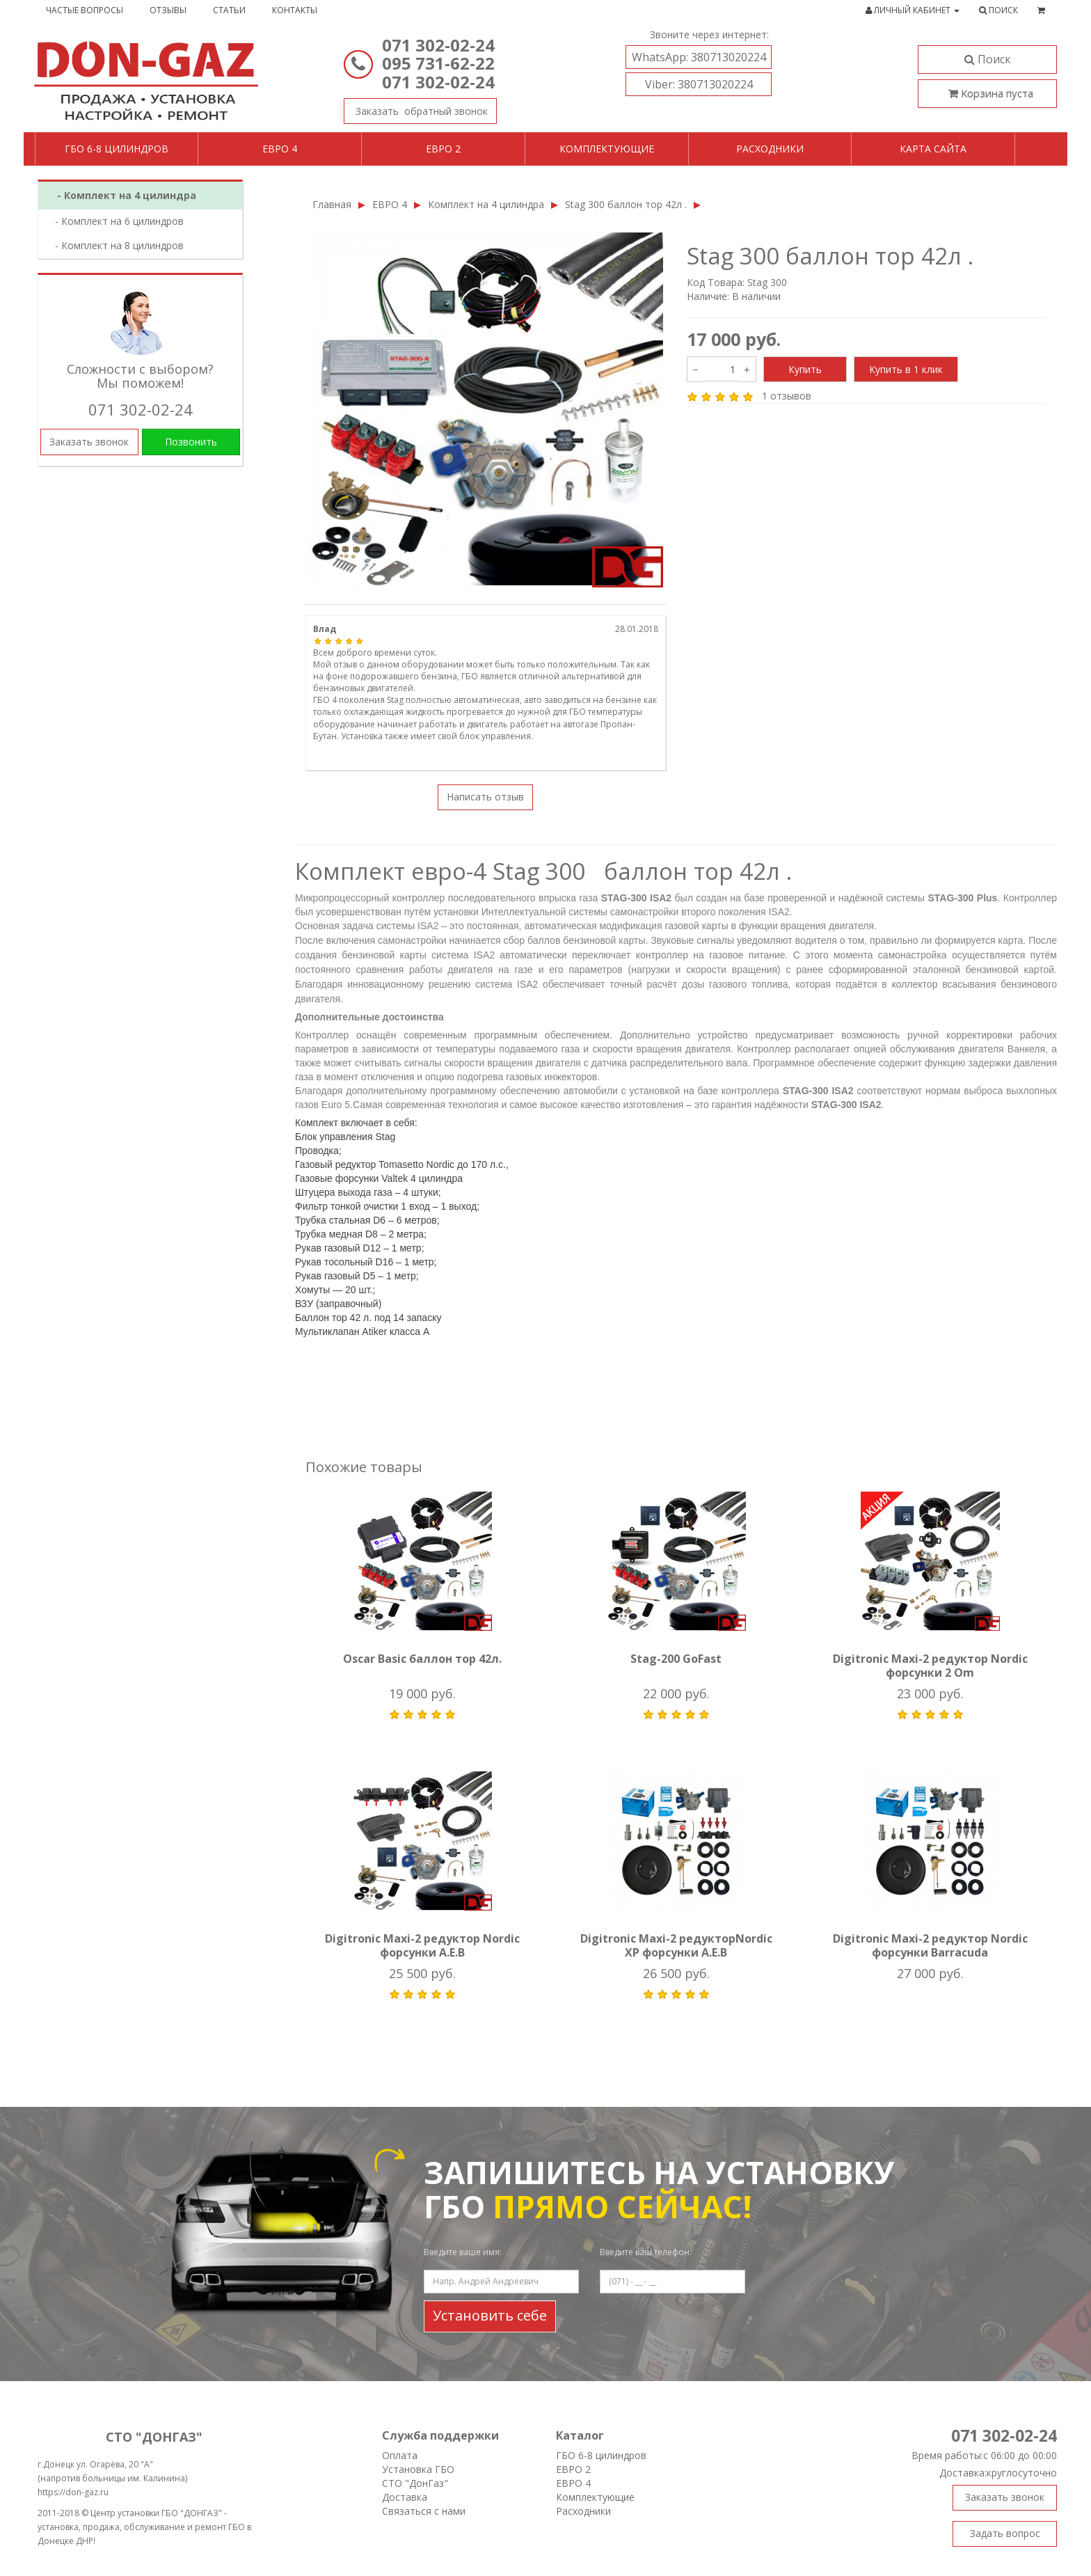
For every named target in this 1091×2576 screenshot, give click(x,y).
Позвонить (191, 441)
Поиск (987, 59)
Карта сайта (933, 148)
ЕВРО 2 (573, 2469)
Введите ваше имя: (463, 2252)
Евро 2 (443, 148)
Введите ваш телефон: (646, 2252)
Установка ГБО (418, 2469)
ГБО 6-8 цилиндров (116, 148)
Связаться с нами (423, 2511)
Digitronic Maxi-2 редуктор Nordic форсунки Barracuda (930, 1945)
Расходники (770, 148)
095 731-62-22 (438, 63)
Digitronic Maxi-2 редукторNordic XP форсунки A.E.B (676, 1945)
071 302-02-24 (438, 44)
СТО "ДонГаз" (415, 2483)
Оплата (399, 2455)
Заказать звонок (416, 108)
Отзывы (168, 10)
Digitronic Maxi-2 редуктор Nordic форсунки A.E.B (422, 1945)
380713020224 (699, 57)
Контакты (294, 10)
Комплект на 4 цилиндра (486, 204)
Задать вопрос (1005, 2533)
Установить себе (490, 2315)
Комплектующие (606, 148)
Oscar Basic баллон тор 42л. (422, 1658)
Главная (331, 204)
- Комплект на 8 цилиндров (115, 245)
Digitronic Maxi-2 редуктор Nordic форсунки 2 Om (930, 1665)
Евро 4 (279, 148)
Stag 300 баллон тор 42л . (626, 204)
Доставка (404, 2497)
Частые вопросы (84, 10)
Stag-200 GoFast (676, 1658)
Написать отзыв (485, 796)
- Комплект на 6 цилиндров (115, 221)
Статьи (229, 10)
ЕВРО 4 (389, 204)
